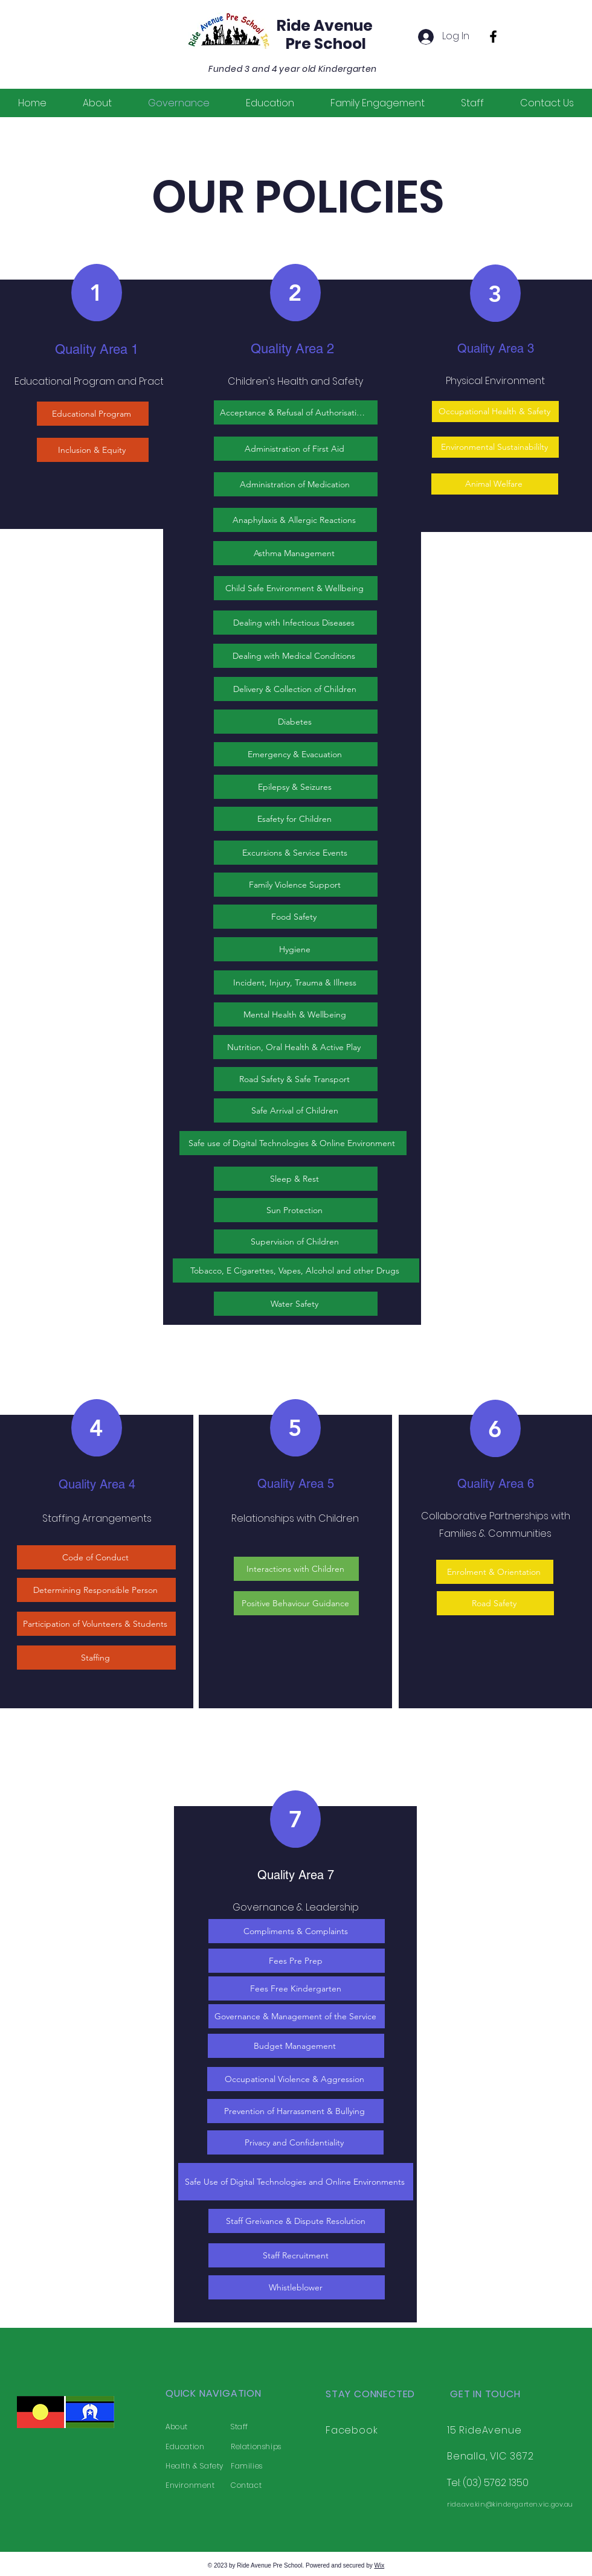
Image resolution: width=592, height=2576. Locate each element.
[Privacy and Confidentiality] (295, 2142)
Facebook (352, 2430)
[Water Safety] (296, 1304)
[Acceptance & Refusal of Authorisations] (296, 412)
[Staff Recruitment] (296, 2255)
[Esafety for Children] (296, 819)
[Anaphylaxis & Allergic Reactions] (295, 520)
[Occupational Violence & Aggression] (295, 2079)
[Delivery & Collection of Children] (296, 689)
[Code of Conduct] (96, 1557)
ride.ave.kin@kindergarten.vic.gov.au (510, 2504)
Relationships (256, 2446)
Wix (380, 2565)
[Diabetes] (296, 722)
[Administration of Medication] (296, 484)
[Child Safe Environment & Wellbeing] (296, 588)
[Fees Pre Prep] (296, 1961)
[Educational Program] (93, 414)
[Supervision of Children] (296, 1241)
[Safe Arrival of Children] (296, 1110)
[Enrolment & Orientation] (494, 1572)
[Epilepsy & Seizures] (296, 787)
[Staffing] (96, 1657)
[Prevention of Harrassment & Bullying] (295, 2111)
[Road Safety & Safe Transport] (296, 1079)
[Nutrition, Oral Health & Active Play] (295, 1047)
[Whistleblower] (296, 2287)
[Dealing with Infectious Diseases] (295, 622)
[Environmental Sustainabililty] (495, 447)
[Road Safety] (495, 1603)
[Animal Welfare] (494, 484)
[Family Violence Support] (296, 885)
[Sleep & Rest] (296, 1179)
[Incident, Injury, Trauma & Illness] (296, 982)
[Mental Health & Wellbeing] (296, 1014)
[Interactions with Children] (296, 1569)
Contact (246, 2485)
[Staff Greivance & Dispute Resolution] (296, 2221)
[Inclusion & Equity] (93, 450)
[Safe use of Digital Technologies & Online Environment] (293, 1143)
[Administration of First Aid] (296, 449)
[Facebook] (493, 36)
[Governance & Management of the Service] (296, 2016)
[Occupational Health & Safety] (495, 411)
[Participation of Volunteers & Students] (96, 1624)
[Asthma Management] (295, 553)
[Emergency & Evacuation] (296, 754)
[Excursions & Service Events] (296, 853)
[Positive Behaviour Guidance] (296, 1603)
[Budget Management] (296, 2046)
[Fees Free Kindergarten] (296, 1988)
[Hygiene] (296, 949)
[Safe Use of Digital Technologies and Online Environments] (295, 2181)
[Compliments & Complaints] (296, 1931)
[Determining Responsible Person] (96, 1590)
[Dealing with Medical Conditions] (295, 656)
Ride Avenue (325, 25)
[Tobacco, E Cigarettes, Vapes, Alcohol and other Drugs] (296, 1270)
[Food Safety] (295, 917)
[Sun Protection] (296, 1210)
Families (247, 2466)
